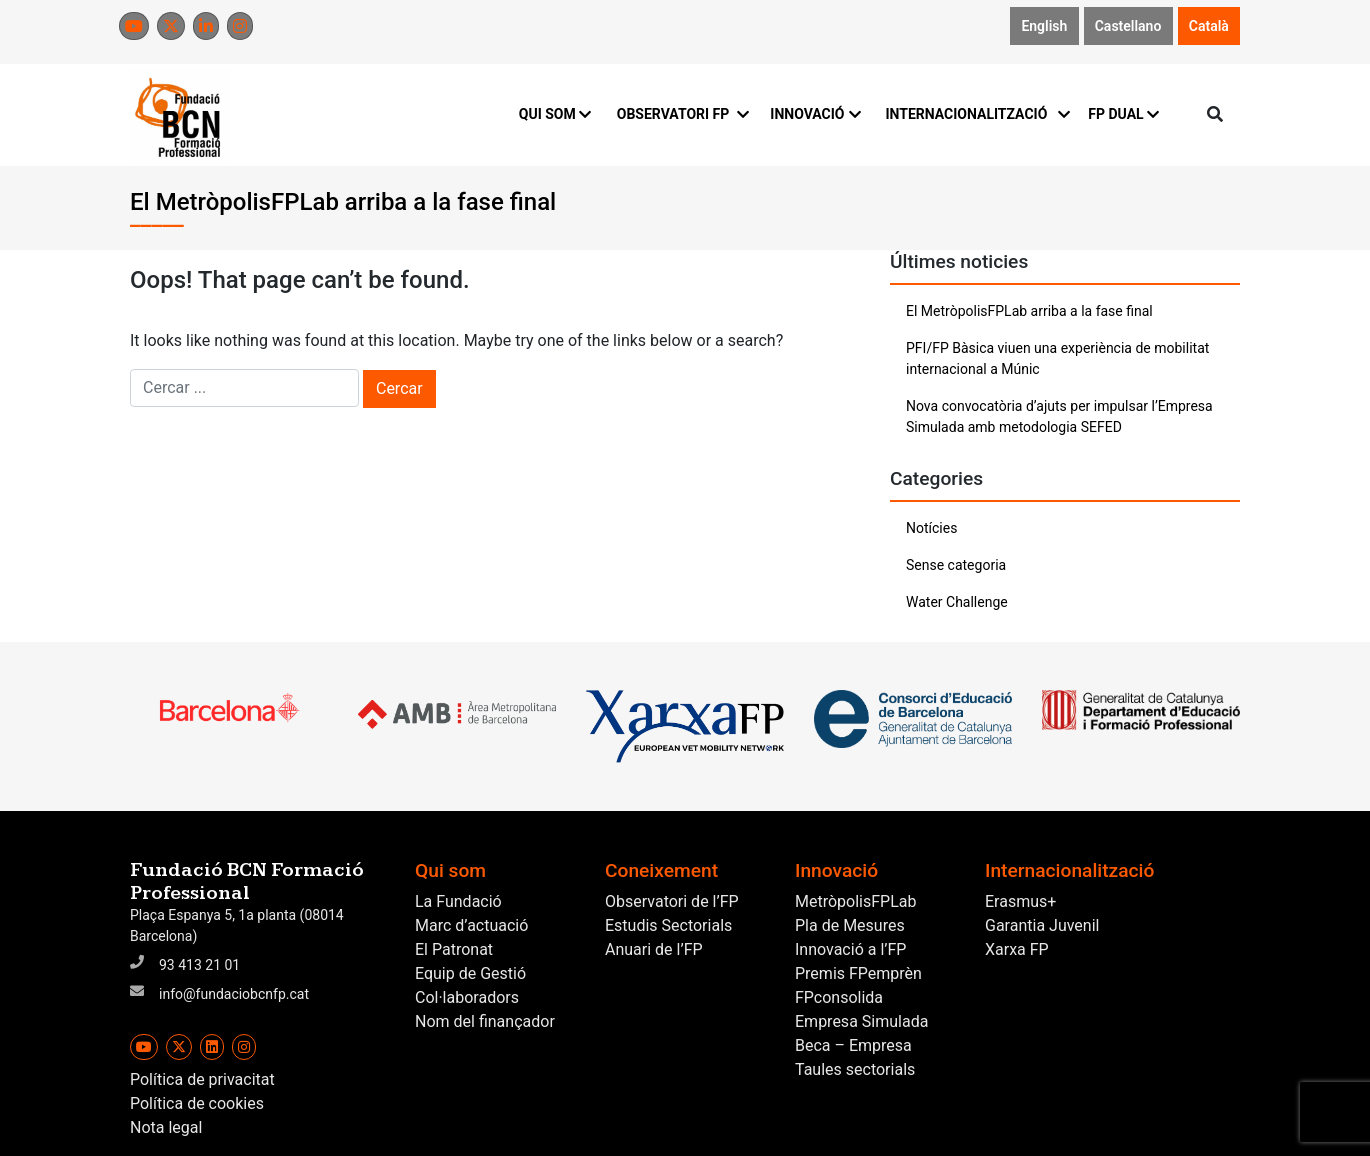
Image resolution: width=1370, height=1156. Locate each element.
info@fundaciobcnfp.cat (234, 994)
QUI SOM (555, 114)
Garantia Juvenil (1042, 925)
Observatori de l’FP (672, 901)
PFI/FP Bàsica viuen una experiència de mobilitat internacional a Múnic (1057, 358)
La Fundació (458, 901)
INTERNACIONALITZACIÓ (974, 114)
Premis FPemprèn (858, 973)
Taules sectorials (855, 1069)
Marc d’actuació (471, 925)
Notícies (931, 528)
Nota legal (166, 1127)
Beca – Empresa (853, 1045)
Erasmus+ (1020, 901)
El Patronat (454, 949)
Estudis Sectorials (668, 925)
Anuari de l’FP (654, 949)
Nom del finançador (485, 1021)
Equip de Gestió (470, 973)
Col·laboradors (467, 997)
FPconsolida (839, 997)
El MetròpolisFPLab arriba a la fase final (1029, 311)
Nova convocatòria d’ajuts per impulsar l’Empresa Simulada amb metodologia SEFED (1059, 416)
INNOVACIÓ (815, 114)
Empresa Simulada (861, 1021)
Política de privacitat (202, 1079)
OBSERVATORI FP (682, 114)
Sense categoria (956, 565)
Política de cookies (197, 1103)
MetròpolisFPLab (855, 901)
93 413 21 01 (199, 965)
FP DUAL (1123, 114)
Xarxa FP (1017, 949)
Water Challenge (957, 602)
